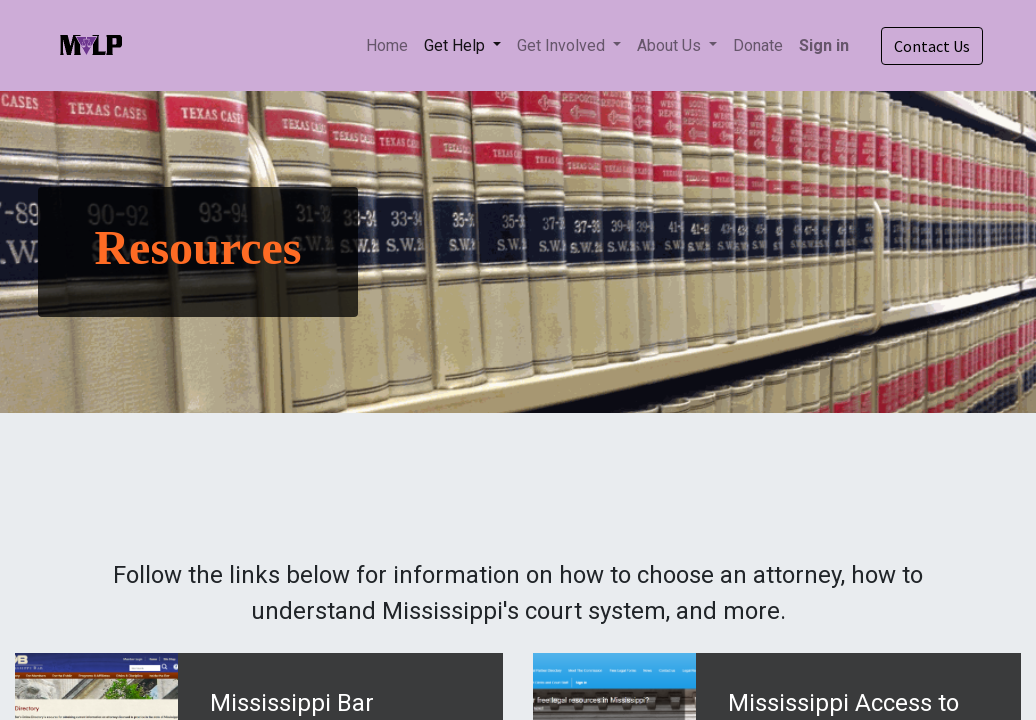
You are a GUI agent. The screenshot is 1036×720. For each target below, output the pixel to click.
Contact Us (932, 46)
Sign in (824, 45)
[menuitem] (387, 46)
